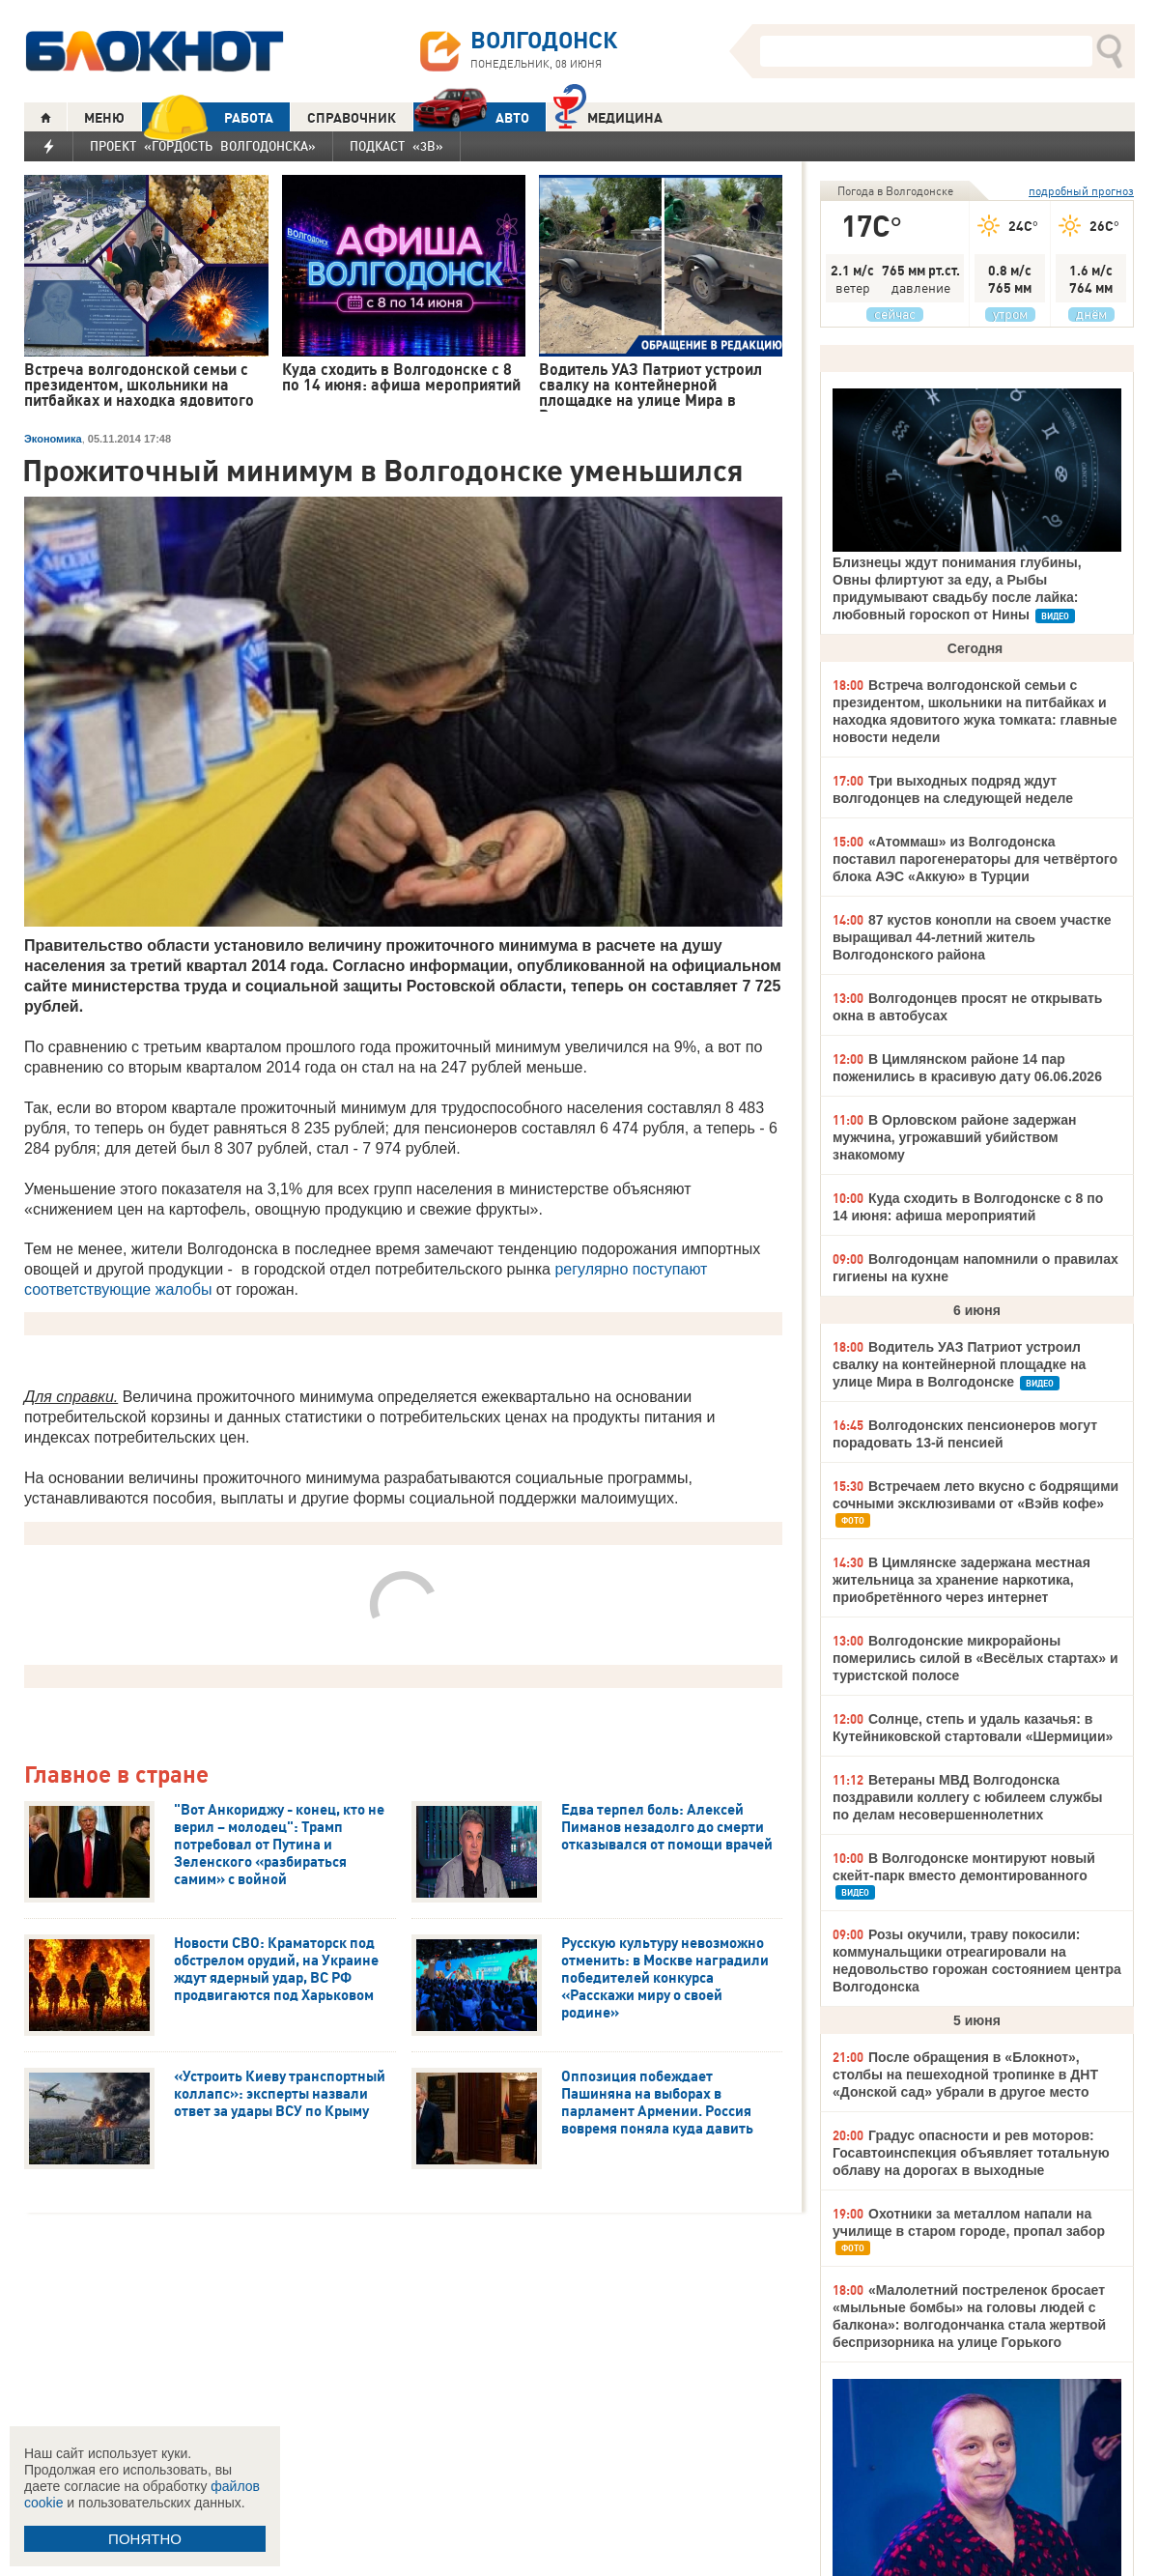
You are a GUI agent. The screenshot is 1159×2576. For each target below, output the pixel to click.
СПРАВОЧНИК (351, 118)
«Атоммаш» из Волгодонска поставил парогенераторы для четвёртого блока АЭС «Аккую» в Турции (975, 859)
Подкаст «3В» (396, 146)
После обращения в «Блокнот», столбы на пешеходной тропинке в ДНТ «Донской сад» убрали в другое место (965, 2074)
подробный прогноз (1081, 191)
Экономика (53, 438)
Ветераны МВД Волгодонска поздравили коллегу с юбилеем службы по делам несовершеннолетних (968, 1797)
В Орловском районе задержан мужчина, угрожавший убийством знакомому (954, 1137)
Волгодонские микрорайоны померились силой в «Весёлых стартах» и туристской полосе (975, 1658)
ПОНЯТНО (145, 2539)
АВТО (471, 117)
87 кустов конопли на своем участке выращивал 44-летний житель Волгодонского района (972, 937)
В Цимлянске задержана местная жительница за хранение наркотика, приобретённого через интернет (961, 1580)
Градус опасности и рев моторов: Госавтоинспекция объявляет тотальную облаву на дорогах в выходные (971, 2153)
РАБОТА (207, 117)
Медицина (608, 115)
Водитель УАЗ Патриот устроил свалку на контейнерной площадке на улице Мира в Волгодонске (959, 1364)
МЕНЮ (104, 118)
